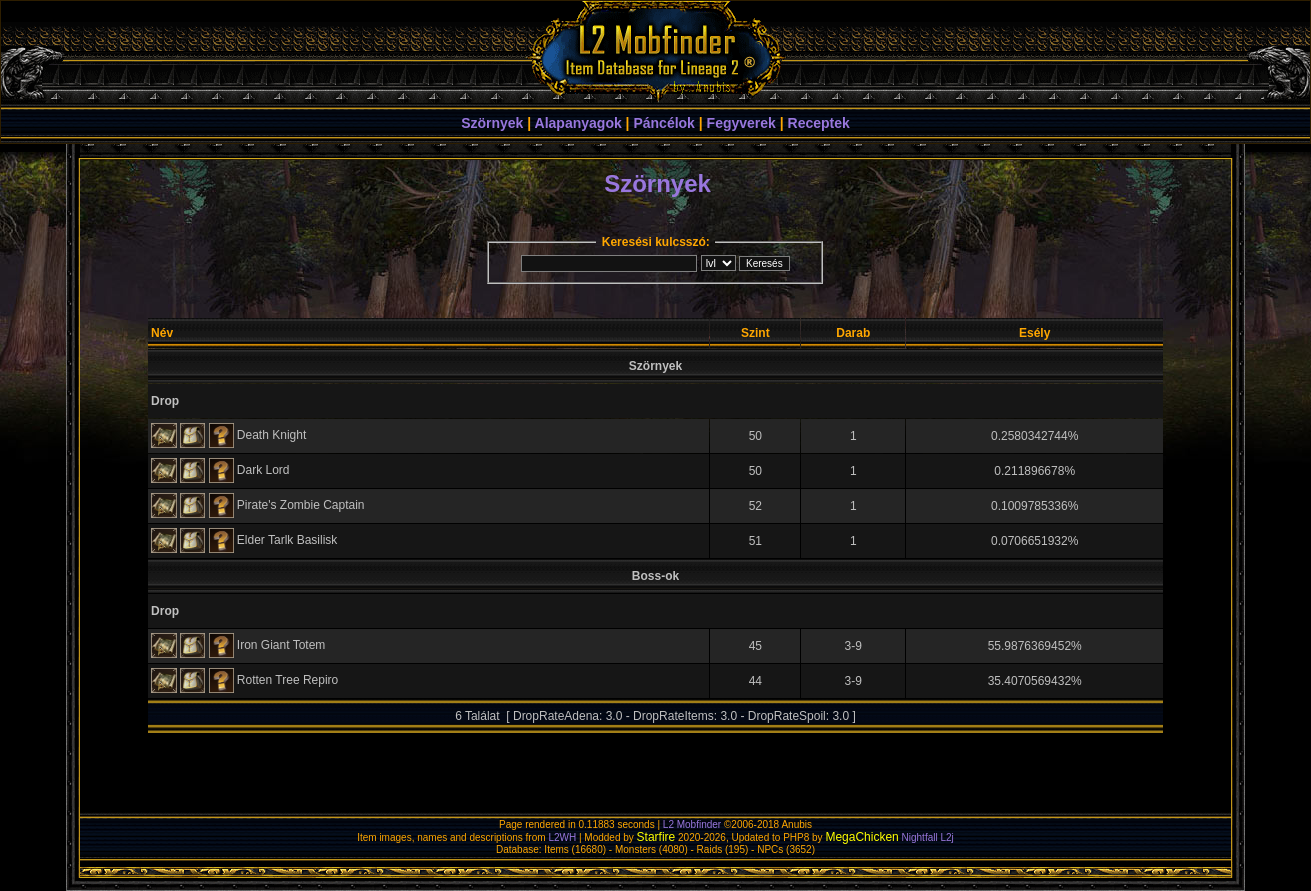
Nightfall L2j (928, 837)
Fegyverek (741, 123)
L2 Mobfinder (692, 824)
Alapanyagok (578, 123)
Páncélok (663, 123)
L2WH (562, 837)
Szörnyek (492, 123)
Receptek (819, 123)
